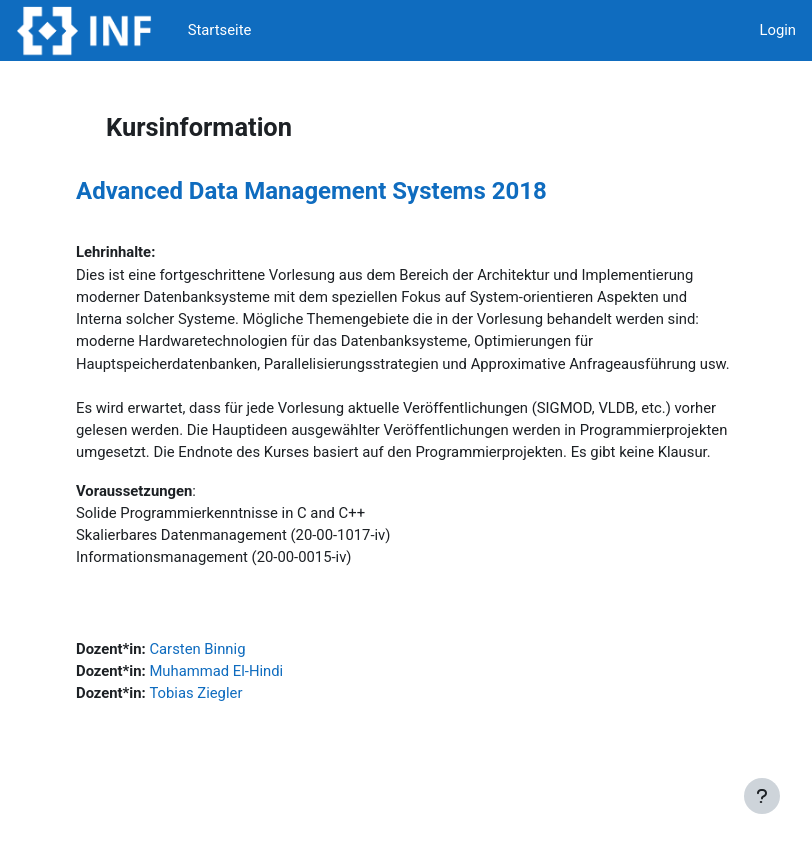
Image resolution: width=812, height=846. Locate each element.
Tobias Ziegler (195, 693)
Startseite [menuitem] (220, 30)
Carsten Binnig (197, 649)
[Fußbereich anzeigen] (762, 796)
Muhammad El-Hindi (216, 671)
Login (777, 30)
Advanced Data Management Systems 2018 (311, 191)
